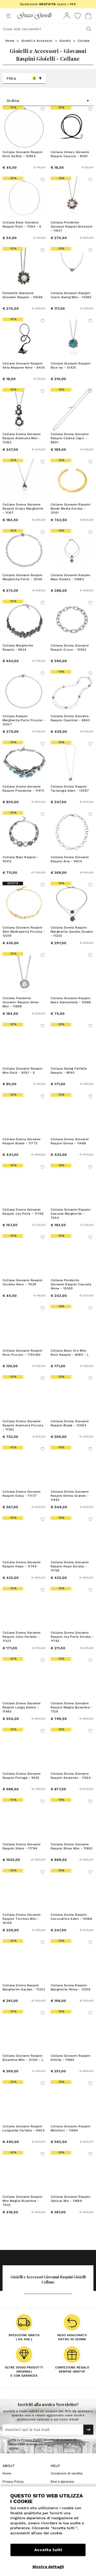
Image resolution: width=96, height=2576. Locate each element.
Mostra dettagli (48, 2566)
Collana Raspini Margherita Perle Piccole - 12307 (24, 720)
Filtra (24, 78)
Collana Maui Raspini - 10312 (21, 859)
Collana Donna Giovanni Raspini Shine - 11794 (22, 1846)
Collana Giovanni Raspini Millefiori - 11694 (71, 2128)
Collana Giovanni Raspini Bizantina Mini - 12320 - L (23, 2058)
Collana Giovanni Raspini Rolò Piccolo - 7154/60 (22, 1352)
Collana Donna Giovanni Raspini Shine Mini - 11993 (71, 1846)
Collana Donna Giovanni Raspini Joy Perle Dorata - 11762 (72, 1637)
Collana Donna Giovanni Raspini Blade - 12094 (70, 1423)
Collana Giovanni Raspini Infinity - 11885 (71, 2058)
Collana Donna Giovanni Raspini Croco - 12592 (70, 647)
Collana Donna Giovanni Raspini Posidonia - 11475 (23, 788)
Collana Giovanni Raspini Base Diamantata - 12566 (71, 1000)
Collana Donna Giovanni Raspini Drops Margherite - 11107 (23, 508)
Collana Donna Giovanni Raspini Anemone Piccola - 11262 (23, 1425)
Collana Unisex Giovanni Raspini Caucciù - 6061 (70, 154)
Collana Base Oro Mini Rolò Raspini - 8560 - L (70, 1352)
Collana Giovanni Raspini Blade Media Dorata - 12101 (71, 508)
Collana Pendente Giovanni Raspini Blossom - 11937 (72, 226)
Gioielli (65, 40)
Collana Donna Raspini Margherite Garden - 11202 (24, 1987)
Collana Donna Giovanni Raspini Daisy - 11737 (22, 1493)
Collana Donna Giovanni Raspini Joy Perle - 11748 (23, 1211)
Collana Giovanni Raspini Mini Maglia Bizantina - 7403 (22, 2201)
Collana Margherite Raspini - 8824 (18, 647)
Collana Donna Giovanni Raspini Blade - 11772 (22, 1141)
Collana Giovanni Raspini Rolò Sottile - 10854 (22, 154)
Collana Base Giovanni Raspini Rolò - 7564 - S (22, 224)
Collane (84, 40)
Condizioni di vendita (66, 2473)
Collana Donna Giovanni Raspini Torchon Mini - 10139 (22, 1919)
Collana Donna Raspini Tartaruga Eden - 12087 (70, 788)
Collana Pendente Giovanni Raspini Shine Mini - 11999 (21, 1002)
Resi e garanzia (62, 2481)
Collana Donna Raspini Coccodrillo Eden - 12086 (71, 1917)
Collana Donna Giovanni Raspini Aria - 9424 (70, 859)
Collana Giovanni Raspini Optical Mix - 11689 (71, 2199)
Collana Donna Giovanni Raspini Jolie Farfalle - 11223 (22, 1637)
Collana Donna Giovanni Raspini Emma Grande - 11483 (70, 1496)
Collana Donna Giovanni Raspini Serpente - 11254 (71, 1776)
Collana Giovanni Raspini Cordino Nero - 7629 (22, 1282)
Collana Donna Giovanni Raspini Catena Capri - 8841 (70, 438)
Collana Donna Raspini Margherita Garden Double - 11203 (72, 931)
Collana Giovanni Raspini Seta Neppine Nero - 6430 (24, 365)
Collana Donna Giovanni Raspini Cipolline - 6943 (70, 718)
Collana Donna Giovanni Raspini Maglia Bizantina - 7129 (71, 1707)
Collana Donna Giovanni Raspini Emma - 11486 (70, 1141)
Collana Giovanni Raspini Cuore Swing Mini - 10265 (71, 295)
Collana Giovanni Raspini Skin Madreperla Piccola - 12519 (24, 931)
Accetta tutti (48, 2549)
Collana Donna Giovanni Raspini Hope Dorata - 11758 (70, 1566)
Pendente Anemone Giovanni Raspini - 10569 (23, 295)
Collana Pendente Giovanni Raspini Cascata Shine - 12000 (71, 1284)
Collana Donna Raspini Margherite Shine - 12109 (71, 1987)
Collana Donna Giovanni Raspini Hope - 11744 (22, 1564)
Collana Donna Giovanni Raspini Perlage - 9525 (22, 1776)
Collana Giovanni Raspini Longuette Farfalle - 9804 (24, 2128)
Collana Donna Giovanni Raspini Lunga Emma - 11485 (22, 1707)
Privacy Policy (31, 2440)
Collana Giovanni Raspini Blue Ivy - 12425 (71, 365)
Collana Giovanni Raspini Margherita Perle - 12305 (22, 577)
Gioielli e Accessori (37, 40)
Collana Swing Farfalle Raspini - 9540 (69, 1070)
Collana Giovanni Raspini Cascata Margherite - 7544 (71, 1214)
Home (10, 40)
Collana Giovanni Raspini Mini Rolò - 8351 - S (22, 1070)
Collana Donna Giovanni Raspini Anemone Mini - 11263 (22, 438)
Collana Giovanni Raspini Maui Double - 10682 (71, 577)
